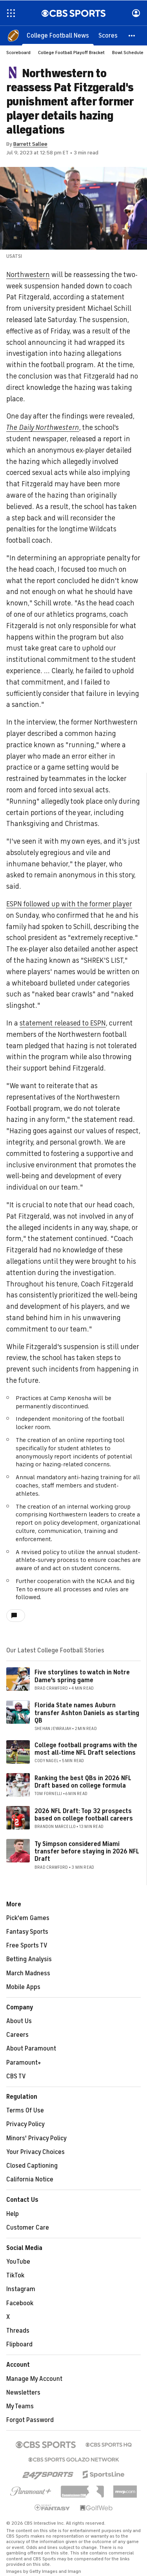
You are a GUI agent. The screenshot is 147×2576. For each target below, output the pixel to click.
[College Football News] (58, 35)
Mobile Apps (23, 1987)
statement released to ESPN (63, 1023)
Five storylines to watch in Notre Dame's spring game (82, 1676)
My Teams (20, 2406)
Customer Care (27, 2228)
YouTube (18, 2262)
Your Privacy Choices (35, 2152)
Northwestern (28, 274)
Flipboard (19, 2344)
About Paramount (31, 2048)
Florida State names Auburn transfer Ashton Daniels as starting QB (86, 1712)
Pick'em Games (27, 1918)
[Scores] (108, 35)
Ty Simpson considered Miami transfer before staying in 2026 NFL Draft (86, 1851)
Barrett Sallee (30, 144)
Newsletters (23, 2393)
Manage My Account (34, 2379)
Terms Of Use (25, 2110)
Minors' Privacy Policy (36, 2138)
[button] (132, 35)
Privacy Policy (25, 2124)
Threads (17, 2331)
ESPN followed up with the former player (69, 904)
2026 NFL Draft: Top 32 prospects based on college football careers (83, 1814)
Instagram (20, 2289)
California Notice (29, 2179)
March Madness (28, 1973)
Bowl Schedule (127, 52)
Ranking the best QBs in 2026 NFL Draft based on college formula (82, 1782)
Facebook (19, 2303)
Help (12, 2214)
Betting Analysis (29, 1959)
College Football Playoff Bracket (71, 52)
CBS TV (16, 2076)
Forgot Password (30, 2420)
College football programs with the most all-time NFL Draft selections (85, 1749)
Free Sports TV (26, 1945)
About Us (19, 2021)
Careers (17, 2035)
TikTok (15, 2275)
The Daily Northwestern (42, 427)
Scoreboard (18, 52)
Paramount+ (23, 2063)
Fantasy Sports (27, 1932)
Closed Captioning (32, 2166)
